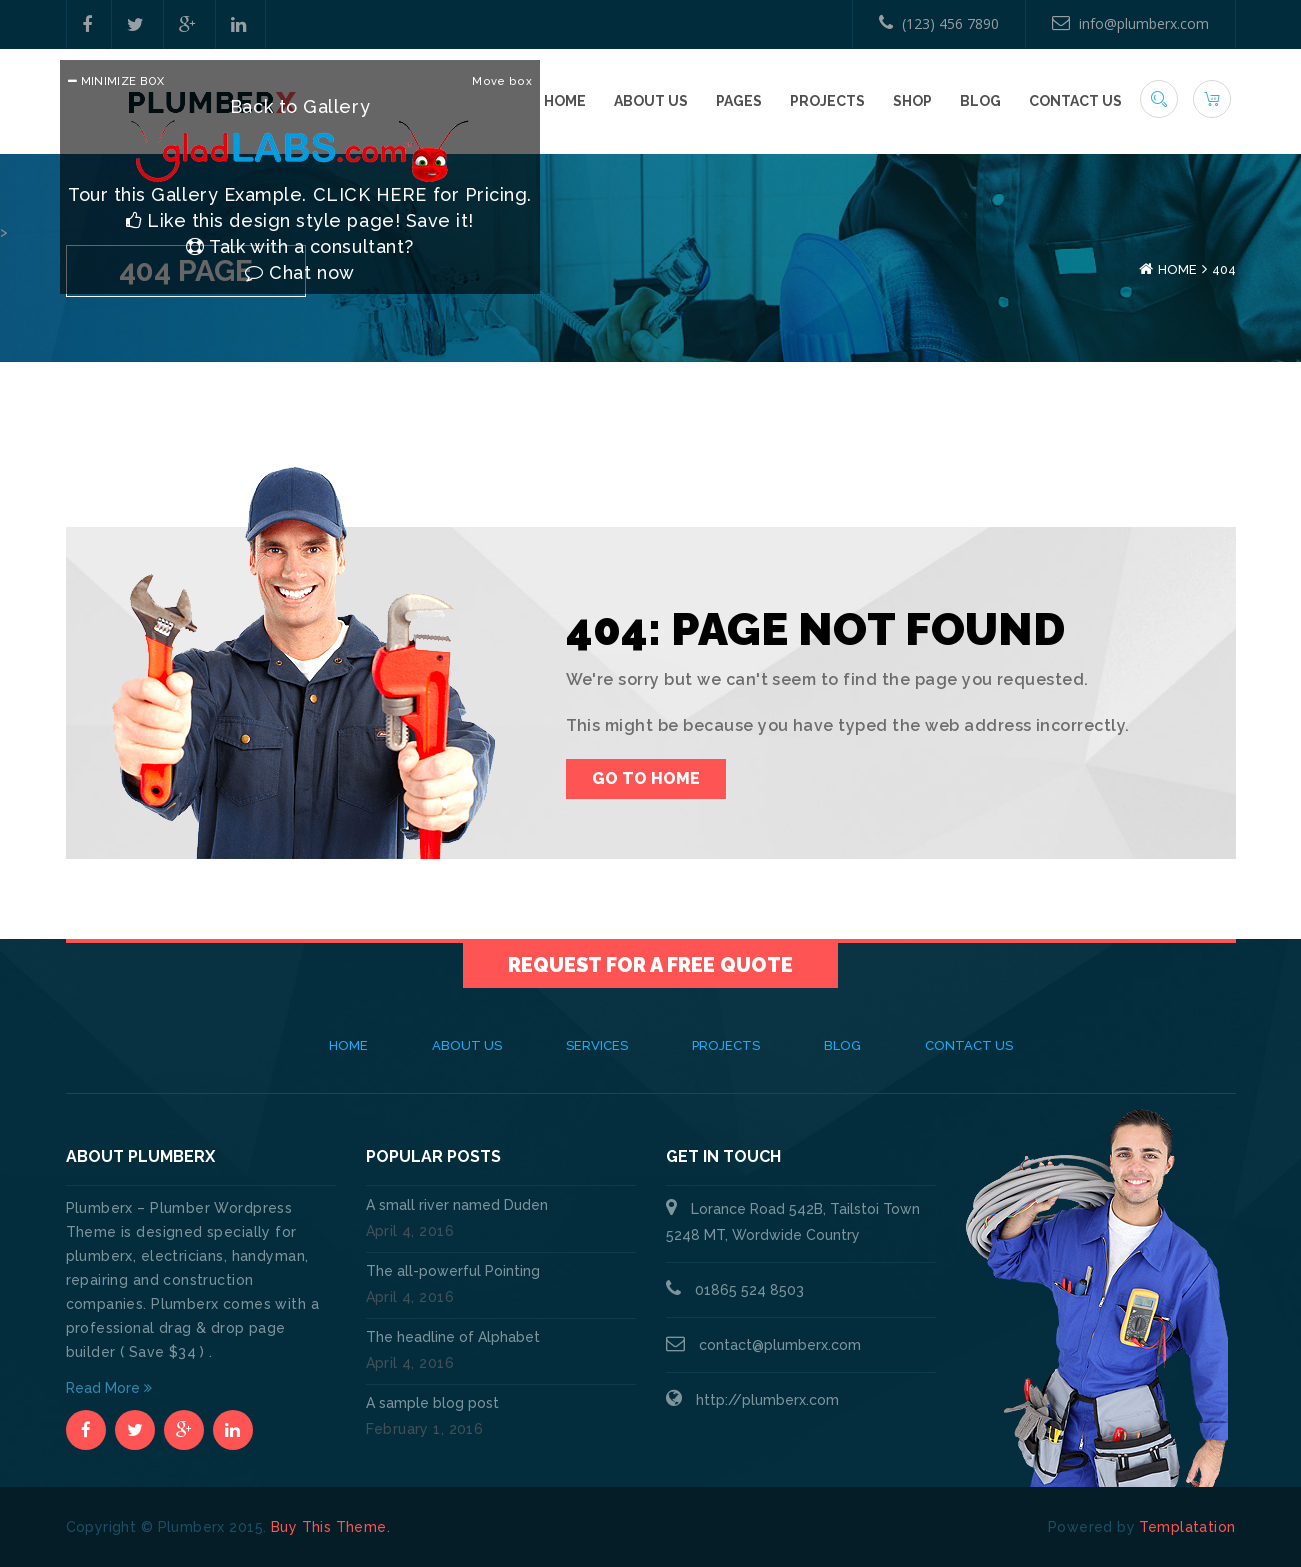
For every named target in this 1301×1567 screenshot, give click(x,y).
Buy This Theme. (330, 1527)
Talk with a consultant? (300, 246)
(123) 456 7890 (939, 23)
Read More (109, 1388)
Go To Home (646, 778)
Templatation (1187, 1527)
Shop (912, 101)
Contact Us (1075, 101)
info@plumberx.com (1130, 23)
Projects (827, 101)
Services (597, 1045)
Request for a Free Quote (650, 965)
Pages (739, 101)
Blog (980, 101)
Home (565, 101)
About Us (651, 101)
